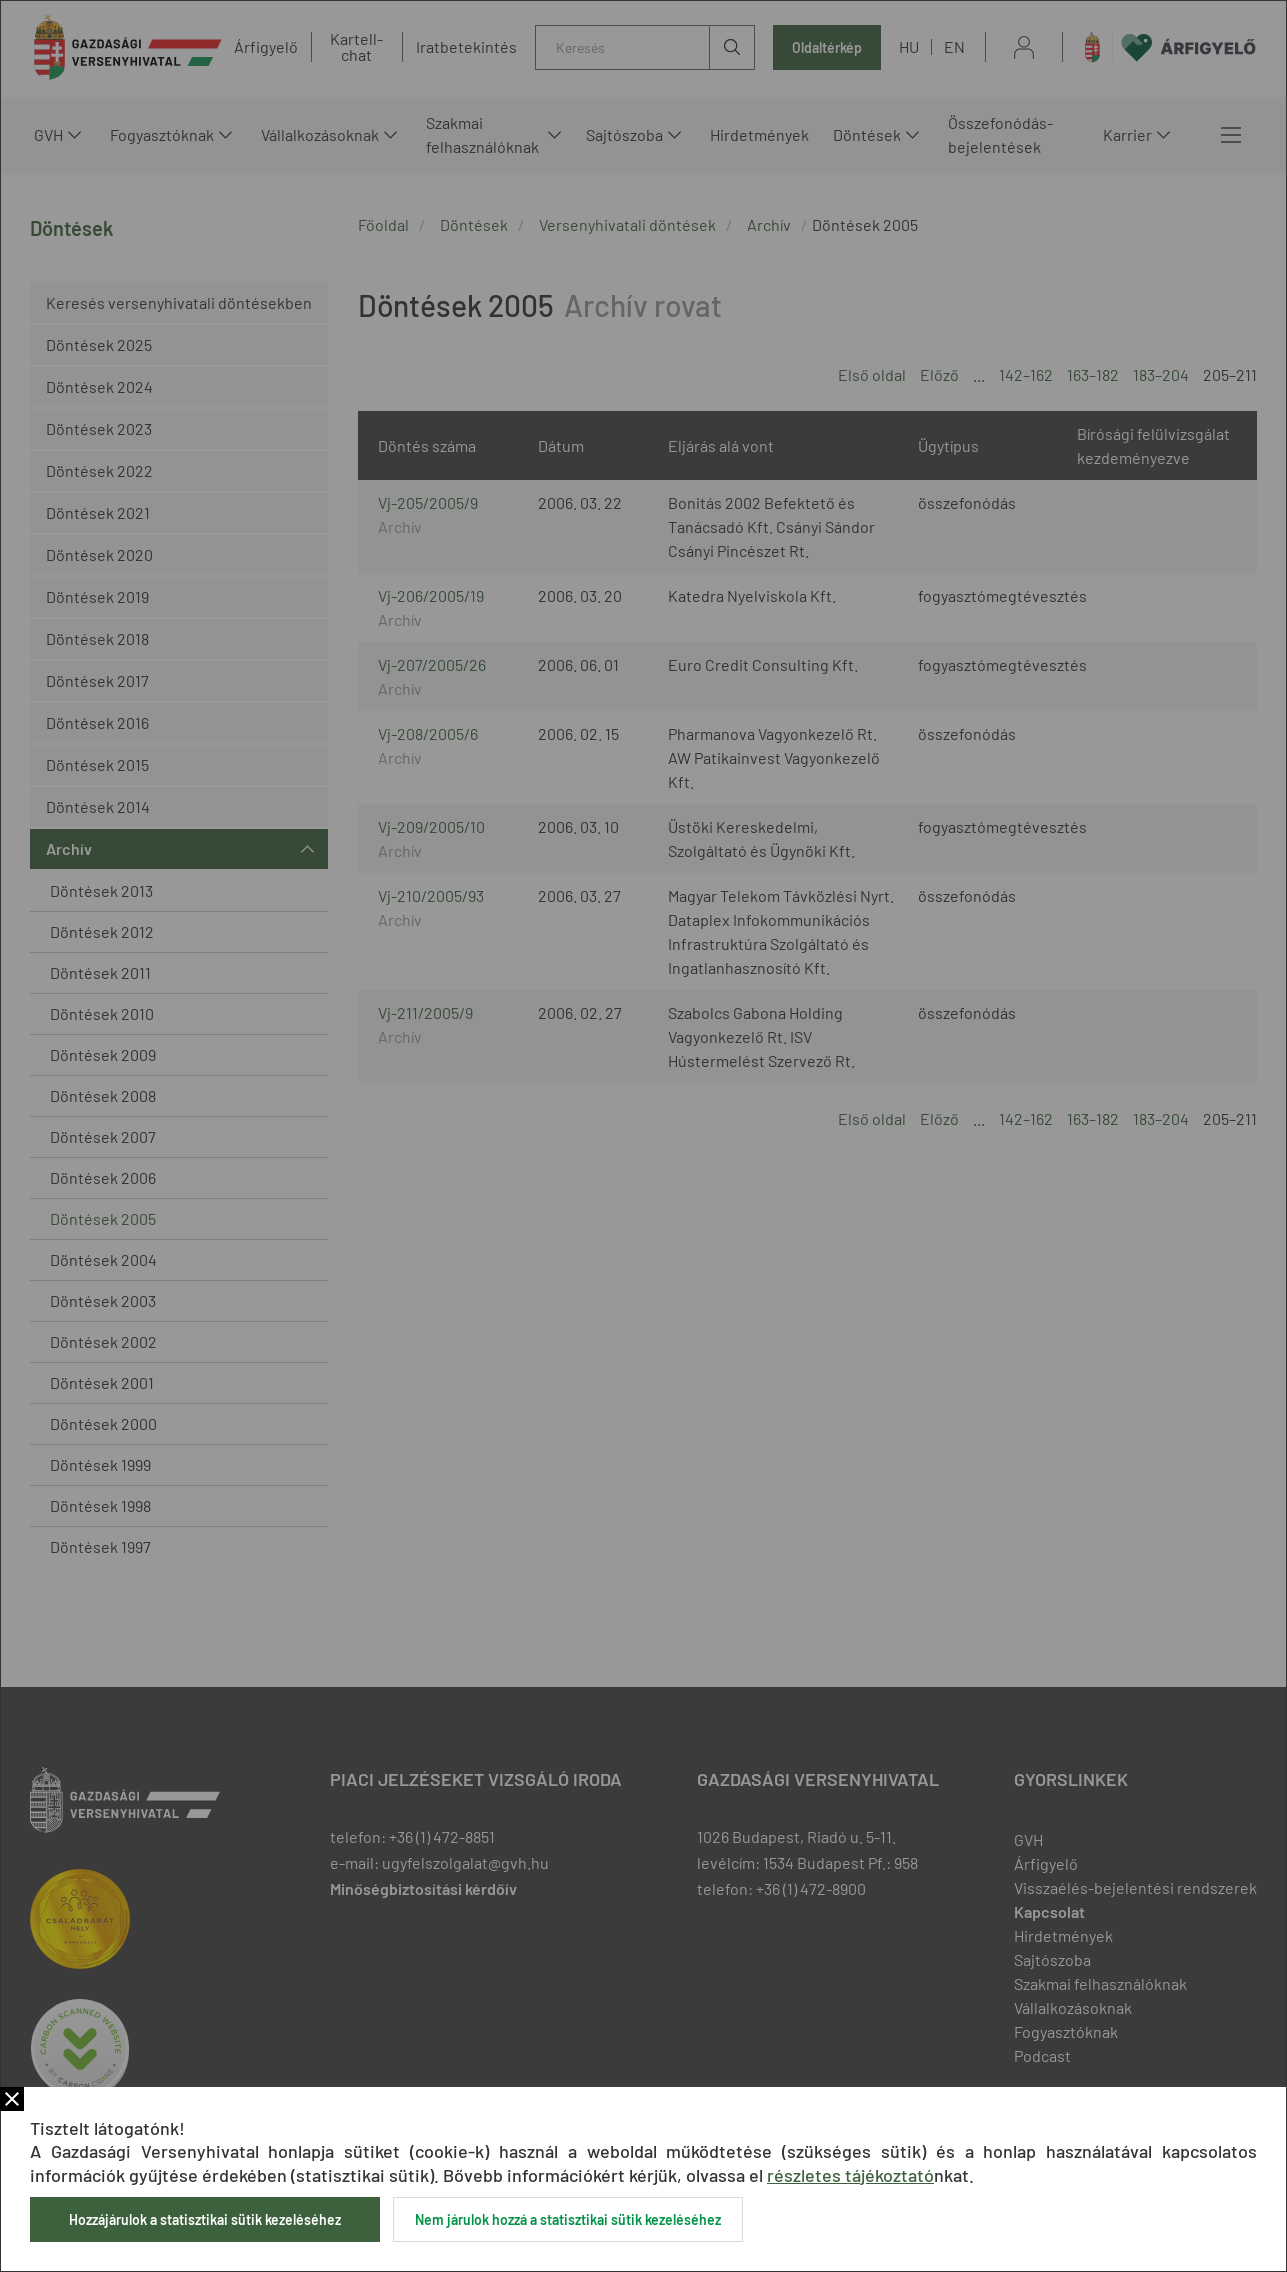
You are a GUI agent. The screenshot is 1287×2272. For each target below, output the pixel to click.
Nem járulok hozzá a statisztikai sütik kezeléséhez (568, 2219)
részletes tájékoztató (850, 2175)
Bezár (12, 2099)
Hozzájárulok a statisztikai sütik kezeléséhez (205, 2219)
